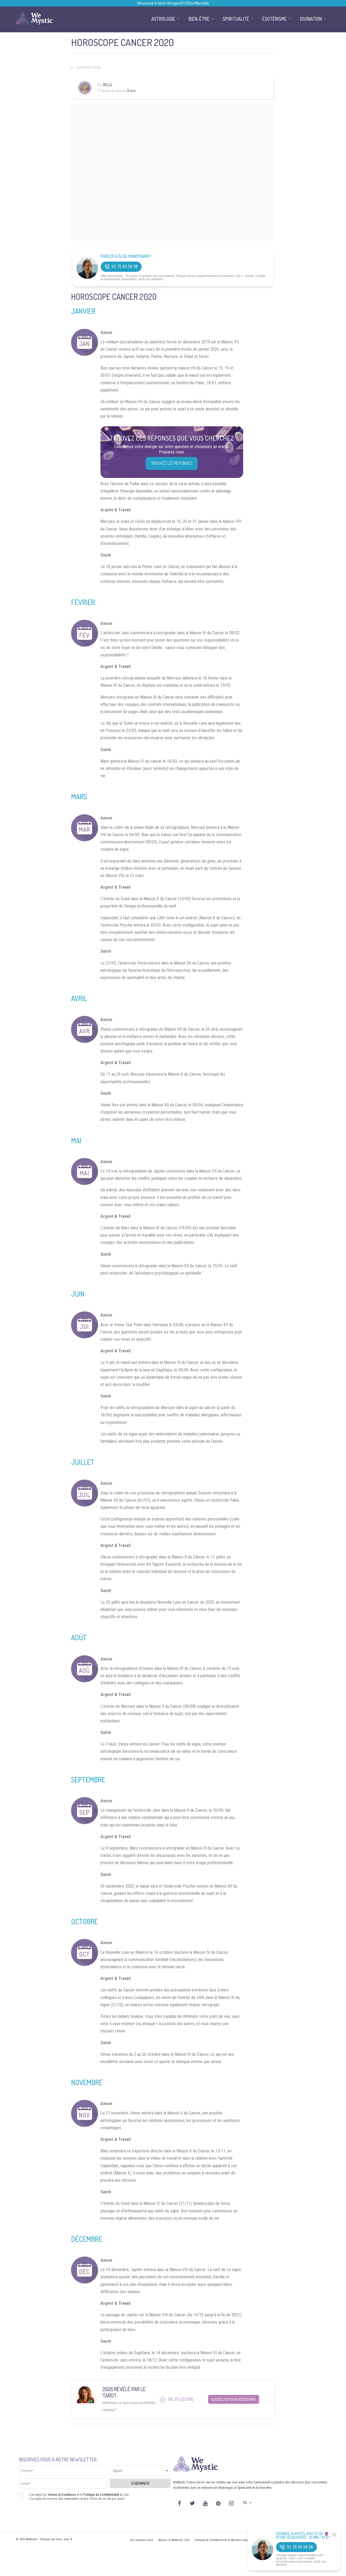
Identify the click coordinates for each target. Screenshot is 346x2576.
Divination (311, 19)
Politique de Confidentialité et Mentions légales (223, 2540)
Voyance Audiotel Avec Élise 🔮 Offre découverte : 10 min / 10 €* (303, 2535)
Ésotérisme (274, 19)
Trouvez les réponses (171, 463)
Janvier (83, 311)
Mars (79, 796)
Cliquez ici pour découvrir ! (233, 2399)
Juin (78, 1293)
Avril (79, 998)
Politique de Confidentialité (101, 2495)
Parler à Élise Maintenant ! (126, 256)
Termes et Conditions (61, 2495)
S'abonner (140, 2483)
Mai (76, 1140)
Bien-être (198, 19)
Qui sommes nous (141, 2540)
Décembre (86, 2238)
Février (83, 602)
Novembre (86, 2082)
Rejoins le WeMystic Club (173, 2540)
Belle (107, 84)
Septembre (88, 1779)
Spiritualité (236, 19)
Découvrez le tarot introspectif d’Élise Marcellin (173, 3)
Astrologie (89, 67)
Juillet (82, 1462)
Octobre (84, 1921)
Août (79, 1637)
